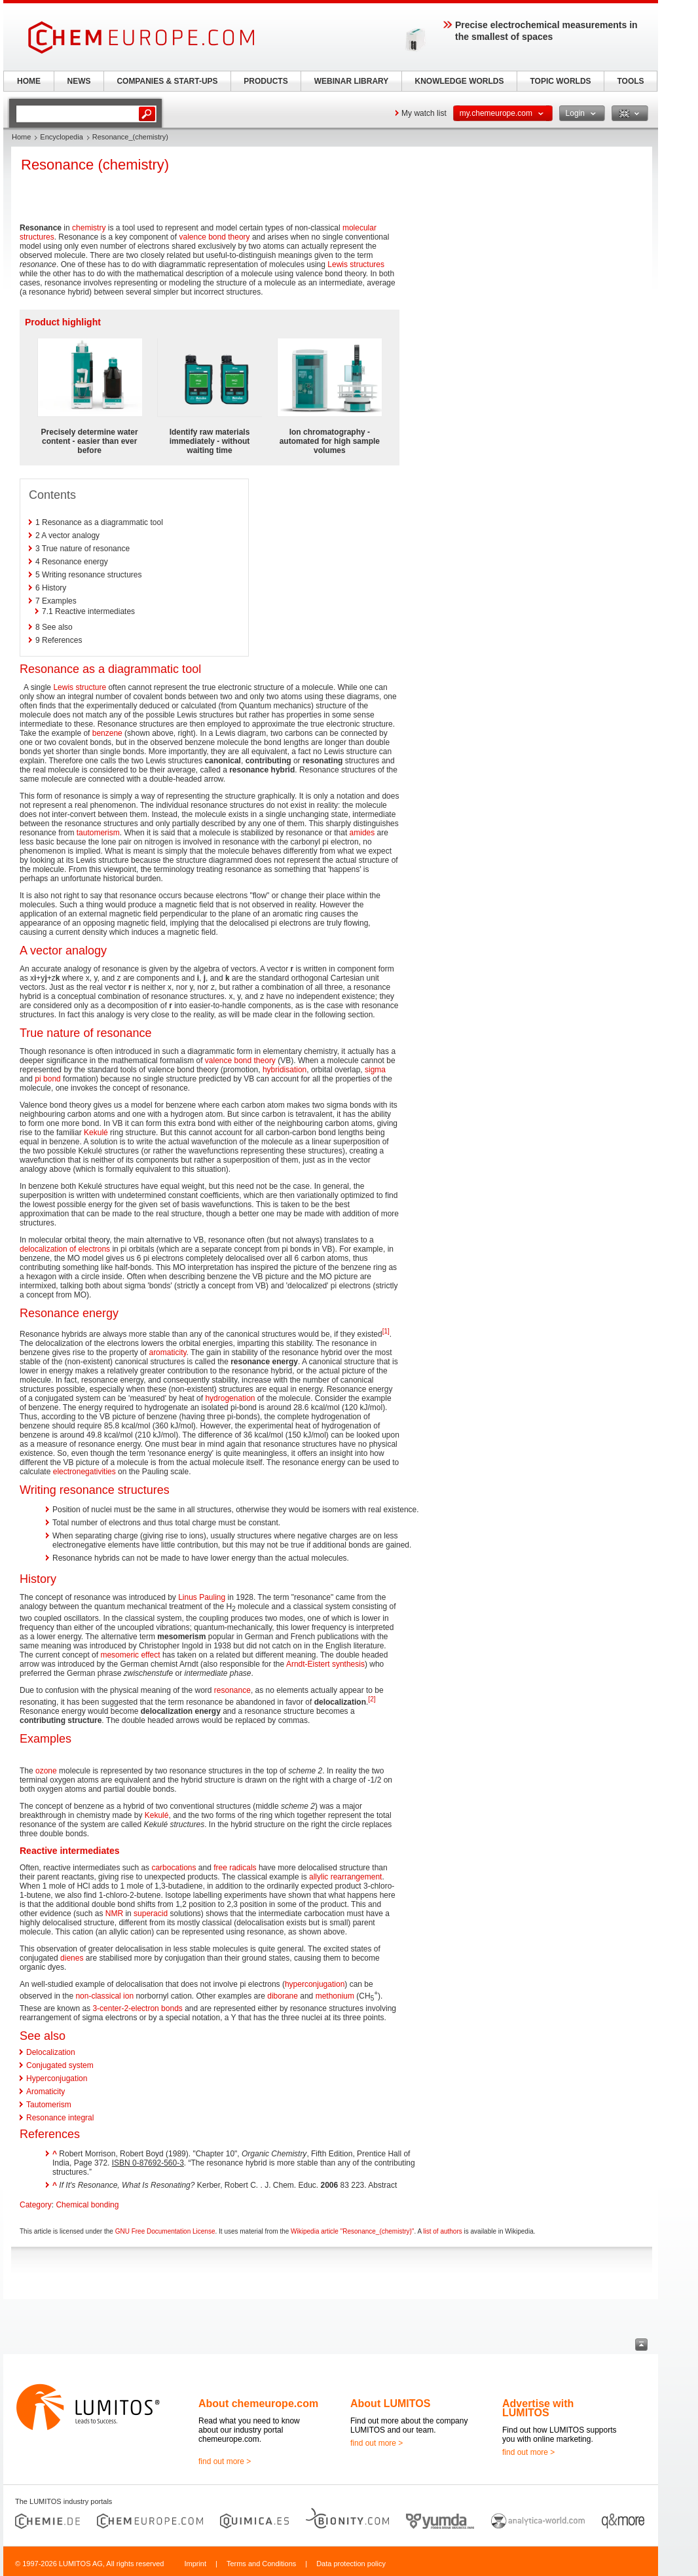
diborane (282, 1996)
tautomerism (98, 832)
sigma (375, 1069)
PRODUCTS (265, 81)
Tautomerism (48, 2104)
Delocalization (50, 2052)
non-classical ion (104, 1996)
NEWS (79, 81)
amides (362, 832)
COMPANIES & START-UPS (167, 81)
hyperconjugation (314, 1984)
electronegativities (84, 1471)
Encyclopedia (61, 137)
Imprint (195, 2563)
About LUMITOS (390, 2403)
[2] (371, 1699)
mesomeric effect (130, 1655)
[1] (386, 1331)
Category (36, 2204)
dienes (71, 1958)
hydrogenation (230, 1398)
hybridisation (284, 1069)
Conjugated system (60, 2065)
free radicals (234, 1867)
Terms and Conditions (261, 2563)
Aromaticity (45, 2091)
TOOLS (630, 81)
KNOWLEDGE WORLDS (459, 81)
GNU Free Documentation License (165, 2231)
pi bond (47, 1078)
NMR (114, 1913)
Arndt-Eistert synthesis (325, 1664)
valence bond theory (214, 237)
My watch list (424, 113)
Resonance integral (60, 2117)
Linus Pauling (201, 1597)
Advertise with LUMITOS (538, 2408)
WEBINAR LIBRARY (351, 81)
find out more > (224, 2461)
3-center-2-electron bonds (137, 2008)
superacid (151, 1913)
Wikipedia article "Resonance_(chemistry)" (352, 2231)
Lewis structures (355, 264)
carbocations (173, 1867)
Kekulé (96, 1132)
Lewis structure (79, 687)
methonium (335, 1996)
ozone (46, 1770)
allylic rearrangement (345, 1876)
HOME (29, 81)
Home (21, 137)
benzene (107, 733)
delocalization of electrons (65, 1249)
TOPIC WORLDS (560, 81)
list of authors (442, 2231)
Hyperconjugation (56, 2078)
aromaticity (167, 1352)
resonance (232, 1690)
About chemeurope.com (258, 2403)
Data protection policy (351, 2563)
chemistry (88, 227)
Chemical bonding (87, 2204)
